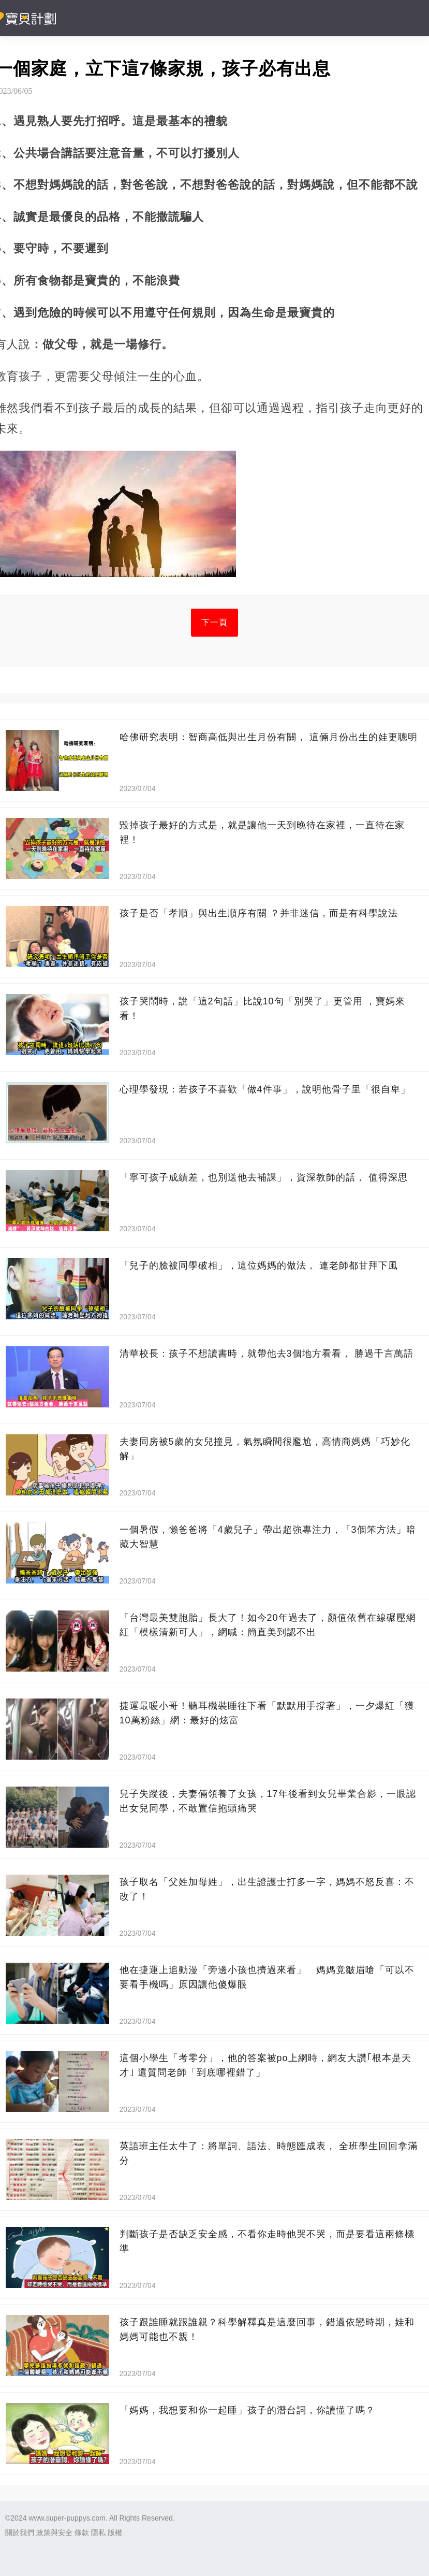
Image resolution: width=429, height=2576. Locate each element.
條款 (82, 2532)
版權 (115, 2532)
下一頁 (214, 622)
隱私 (98, 2532)
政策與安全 (54, 2532)
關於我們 (19, 2532)
